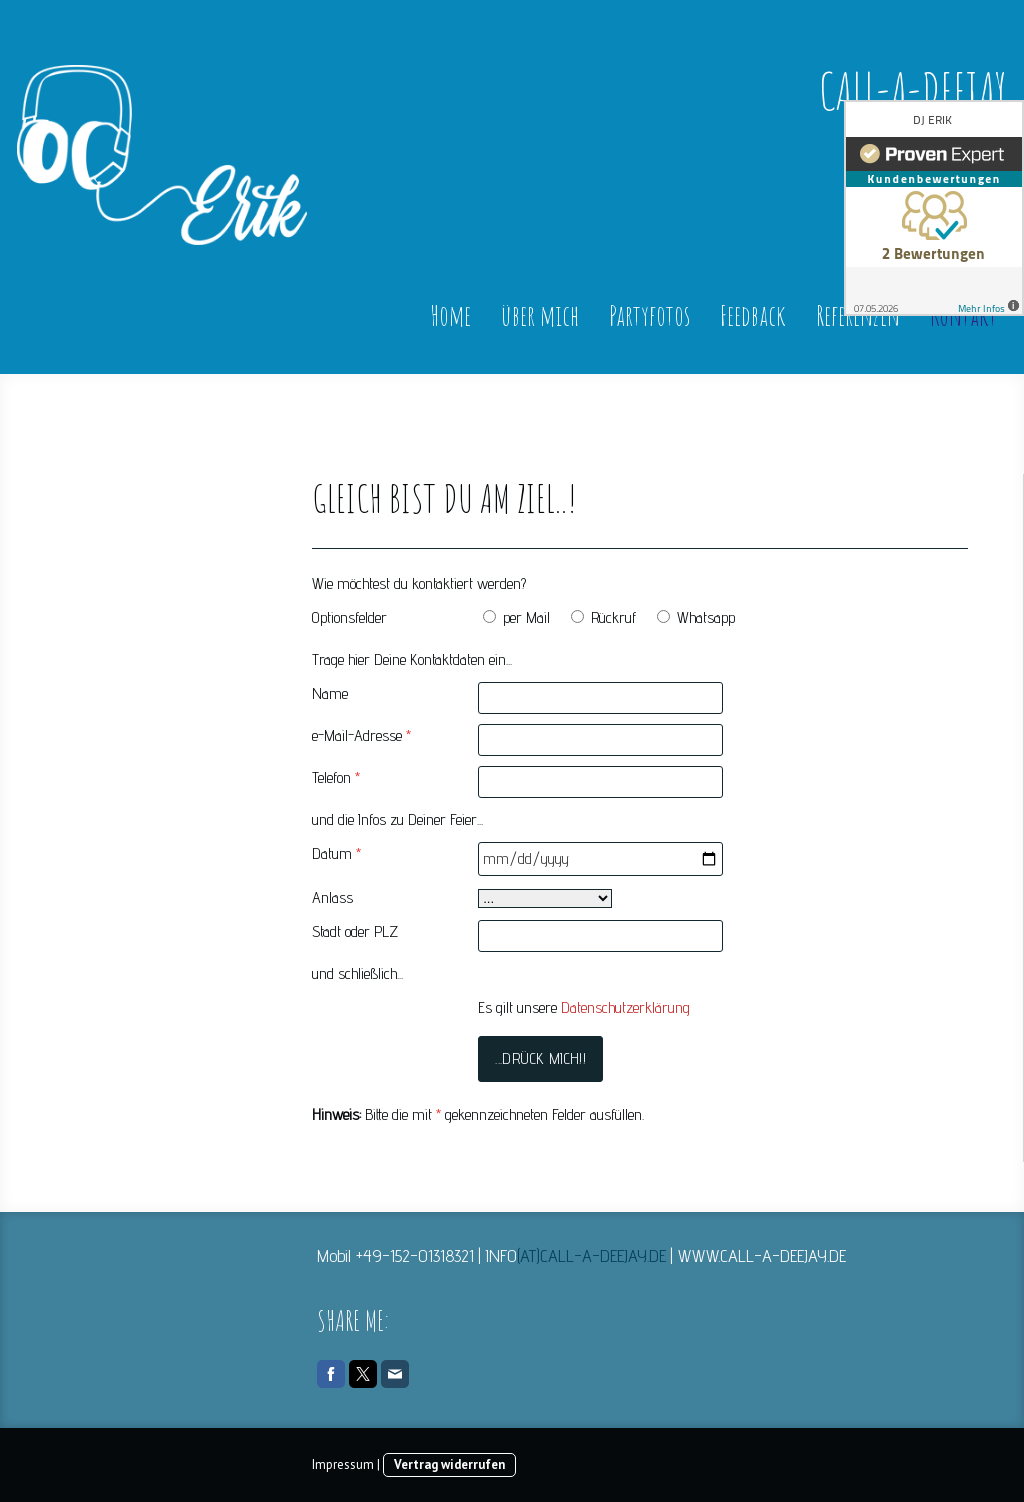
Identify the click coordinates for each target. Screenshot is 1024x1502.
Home (450, 315)
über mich (540, 315)
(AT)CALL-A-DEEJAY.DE (591, 1255)
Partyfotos (649, 315)
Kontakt (963, 315)
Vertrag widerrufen (449, 1464)
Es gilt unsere (584, 1007)
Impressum (343, 1464)
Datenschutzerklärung (625, 1007)
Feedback (753, 315)
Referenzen (858, 315)
